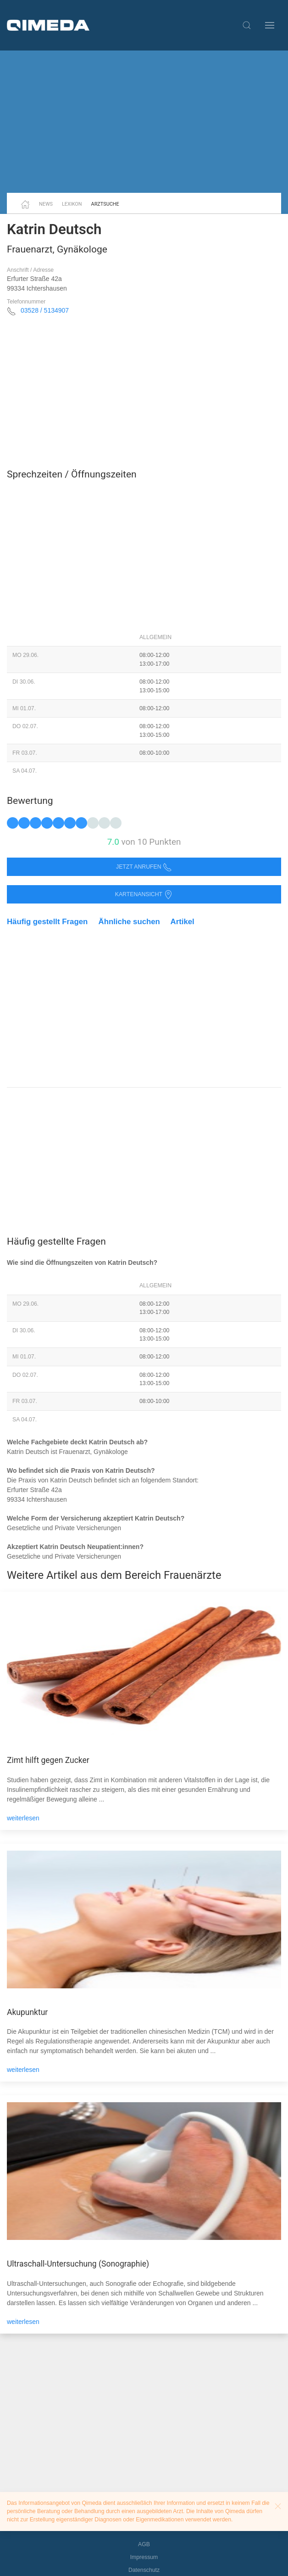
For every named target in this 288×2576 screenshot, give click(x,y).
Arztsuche (105, 204)
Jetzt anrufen (144, 867)
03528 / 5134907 (45, 310)
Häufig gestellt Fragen (47, 921)
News (46, 204)
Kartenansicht (144, 894)
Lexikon (72, 204)
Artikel (182, 921)
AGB (144, 2544)
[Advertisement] (144, 121)
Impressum (144, 2557)
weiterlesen (23, 1818)
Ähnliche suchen (129, 921)
